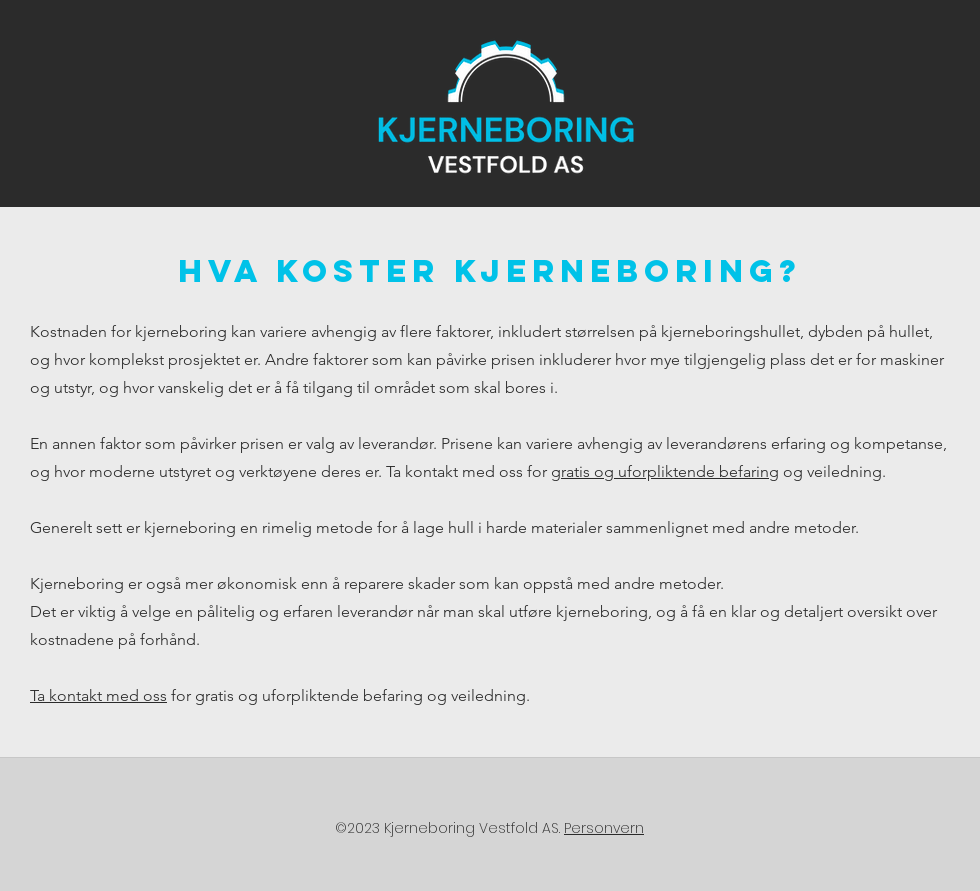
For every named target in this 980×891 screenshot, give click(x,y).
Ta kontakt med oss (98, 695)
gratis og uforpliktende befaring (665, 471)
